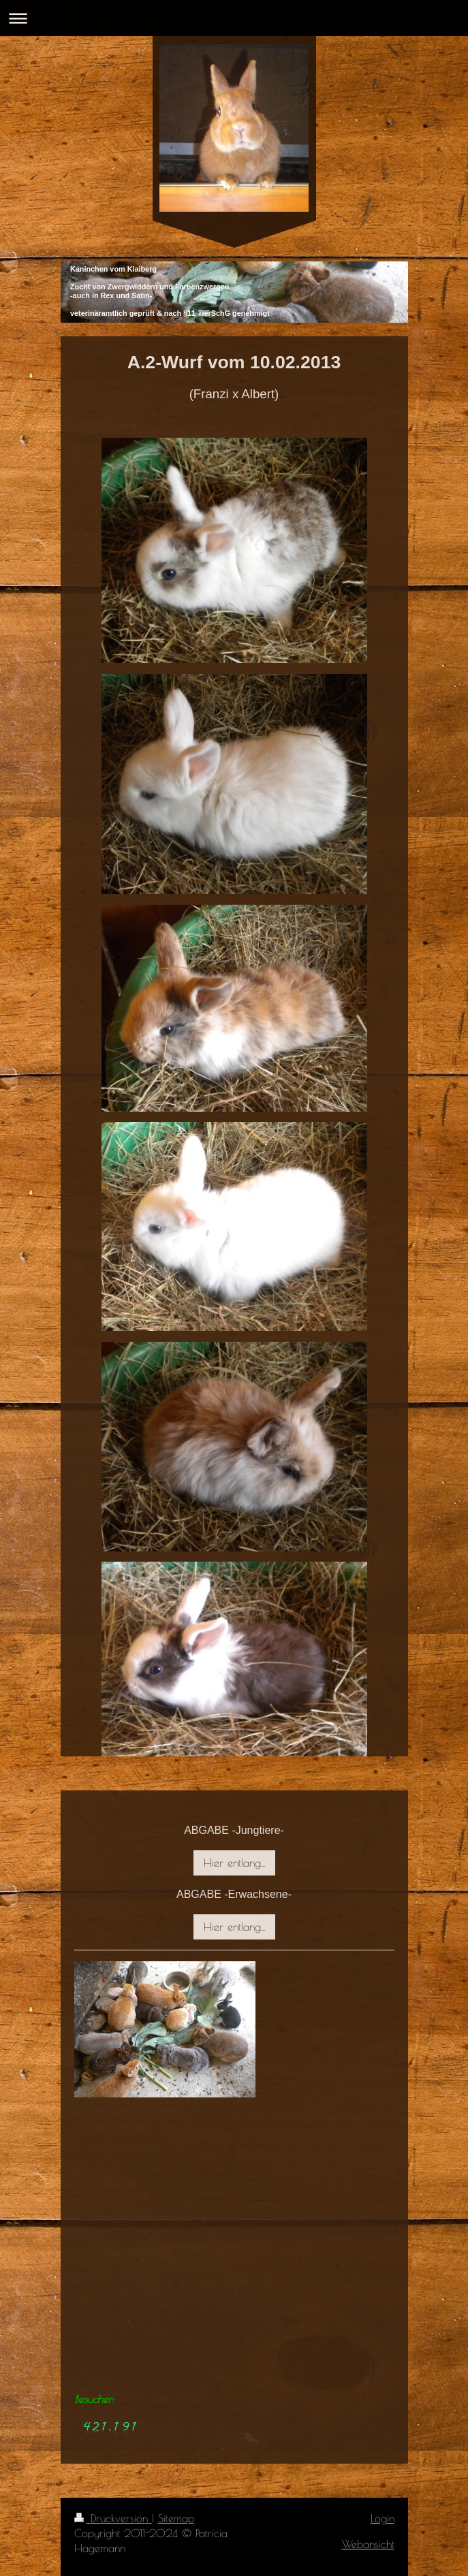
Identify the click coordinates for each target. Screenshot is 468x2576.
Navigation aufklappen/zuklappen (234, 18)
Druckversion (113, 2518)
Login (382, 2518)
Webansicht (368, 2544)
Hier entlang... (234, 1862)
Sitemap (176, 2518)
